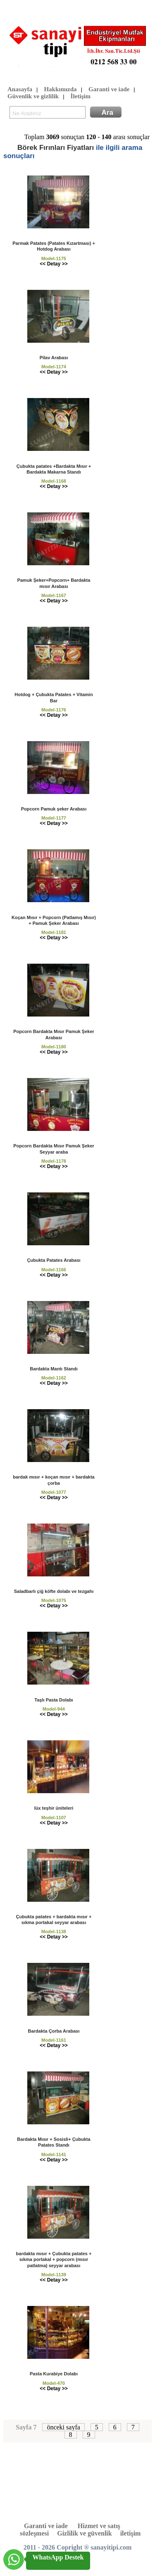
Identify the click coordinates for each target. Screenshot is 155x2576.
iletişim (130, 2533)
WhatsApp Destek (57, 2557)
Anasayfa (19, 89)
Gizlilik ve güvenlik (84, 2533)
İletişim (81, 97)
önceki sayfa (63, 2427)
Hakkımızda (60, 89)
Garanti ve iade (108, 89)
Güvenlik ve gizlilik (33, 97)
